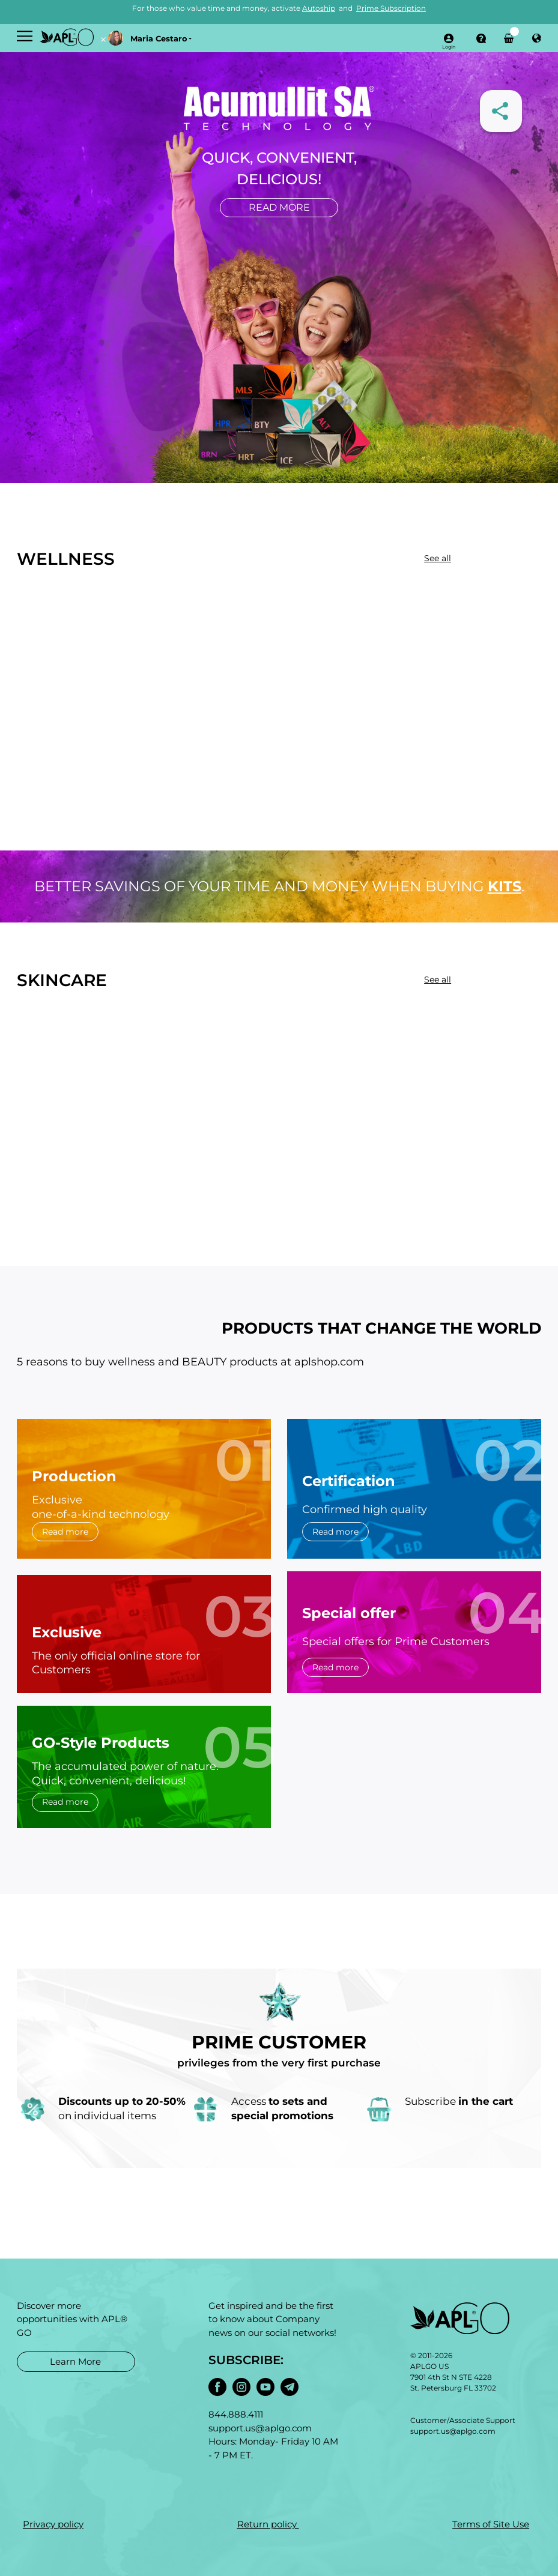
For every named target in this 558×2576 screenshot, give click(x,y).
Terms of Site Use (490, 2524)
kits (504, 886)
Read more (279, 207)
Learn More (75, 2361)
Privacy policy (53, 2524)
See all (437, 558)
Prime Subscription (391, 8)
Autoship (318, 8)
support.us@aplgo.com (453, 2431)
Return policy (268, 2524)
